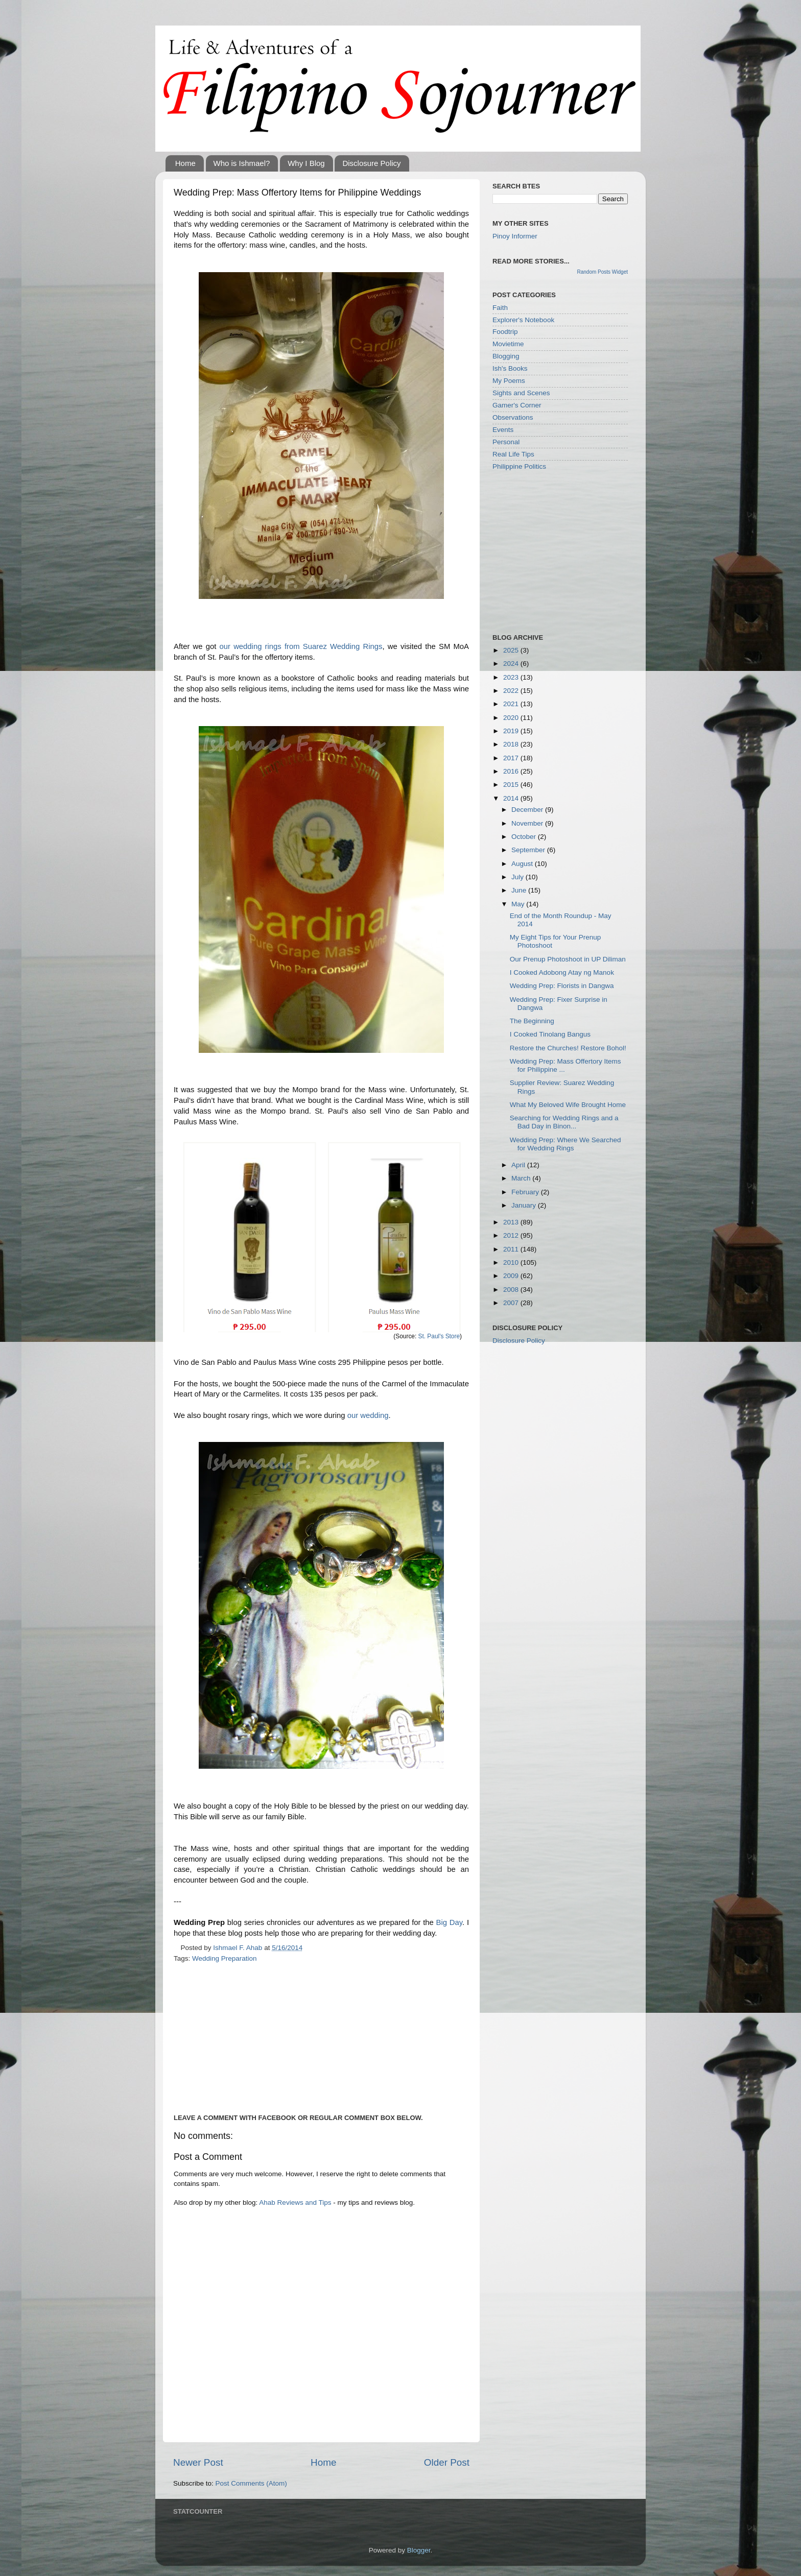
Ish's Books (510, 368)
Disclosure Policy (371, 163)
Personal (506, 442)
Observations (512, 417)
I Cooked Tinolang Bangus (550, 1034)
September (529, 850)
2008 (512, 1289)
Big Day (449, 1922)
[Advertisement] (259, 2035)
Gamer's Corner (516, 405)
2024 (512, 663)
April (519, 1165)
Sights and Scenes (521, 393)
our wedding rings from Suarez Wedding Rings (301, 646)
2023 (512, 677)
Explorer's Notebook (523, 320)
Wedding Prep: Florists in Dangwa (562, 986)
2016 (512, 771)
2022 (512, 690)
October (524, 836)
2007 (512, 1303)
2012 (512, 1235)
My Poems (508, 380)
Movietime (508, 344)
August (523, 864)
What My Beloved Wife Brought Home (568, 1105)
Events (502, 430)
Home (185, 163)
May (518, 904)
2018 (512, 744)
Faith (500, 307)
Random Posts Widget (602, 272)
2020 (512, 717)
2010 (512, 1262)
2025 (512, 650)
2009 (512, 1276)
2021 (512, 704)
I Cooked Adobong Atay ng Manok (562, 972)
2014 (512, 798)
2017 (512, 758)
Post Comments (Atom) (251, 2483)
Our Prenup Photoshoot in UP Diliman (568, 959)
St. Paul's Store (439, 1336)
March (521, 1178)
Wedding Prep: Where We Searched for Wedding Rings (565, 1144)
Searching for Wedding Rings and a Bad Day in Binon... (564, 1122)
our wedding (368, 1415)
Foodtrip (505, 331)
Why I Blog (306, 163)
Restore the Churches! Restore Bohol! (568, 1048)
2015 (512, 784)
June (519, 890)
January (524, 1205)
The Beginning (532, 1021)
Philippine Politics (519, 466)
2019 (512, 731)
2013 (512, 1222)
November (528, 823)
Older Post (446, 2462)
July (518, 877)
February (526, 1192)
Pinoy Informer (514, 236)
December (528, 809)
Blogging (506, 356)
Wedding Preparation (224, 1958)
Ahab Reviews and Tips (295, 2202)
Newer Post (198, 2462)
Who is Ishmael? (242, 163)
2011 (512, 1249)
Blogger (419, 2550)
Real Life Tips (513, 454)
